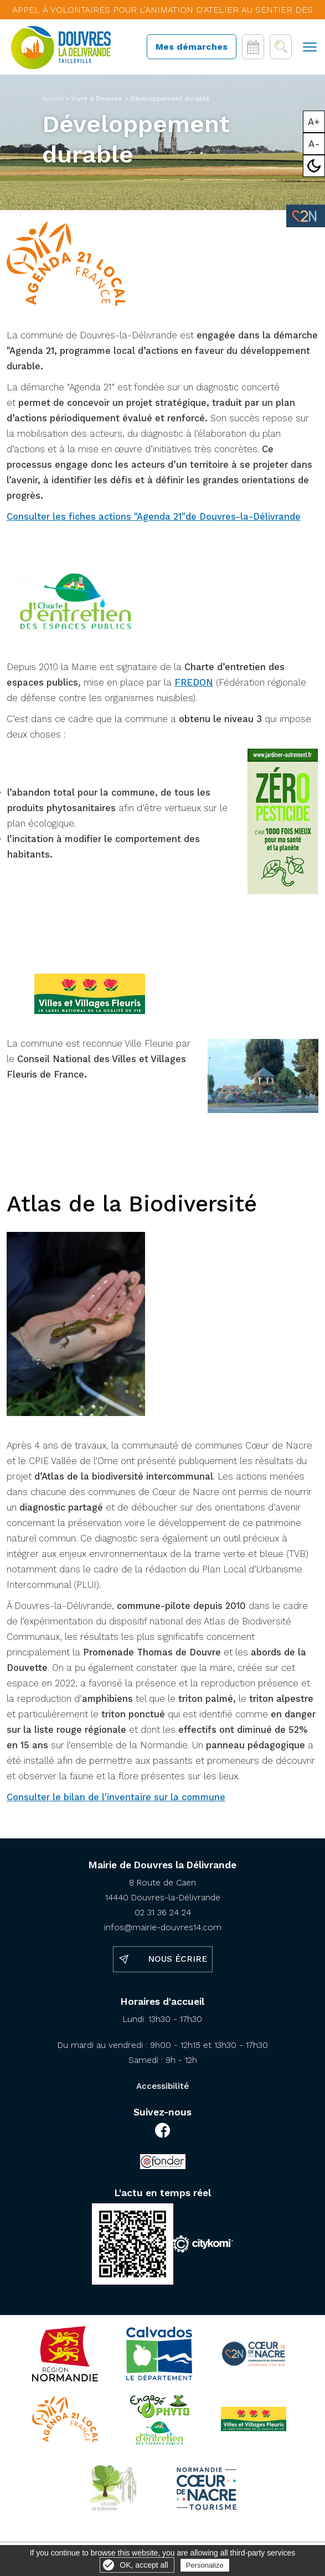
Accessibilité (162, 2086)
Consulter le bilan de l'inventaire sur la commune (116, 1797)
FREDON (193, 682)
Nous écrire (177, 1959)
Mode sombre (314, 165)
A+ (314, 121)
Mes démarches (192, 47)
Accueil (52, 98)
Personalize (205, 2565)
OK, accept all (144, 2565)
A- (314, 143)
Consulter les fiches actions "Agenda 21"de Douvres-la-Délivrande (154, 516)
